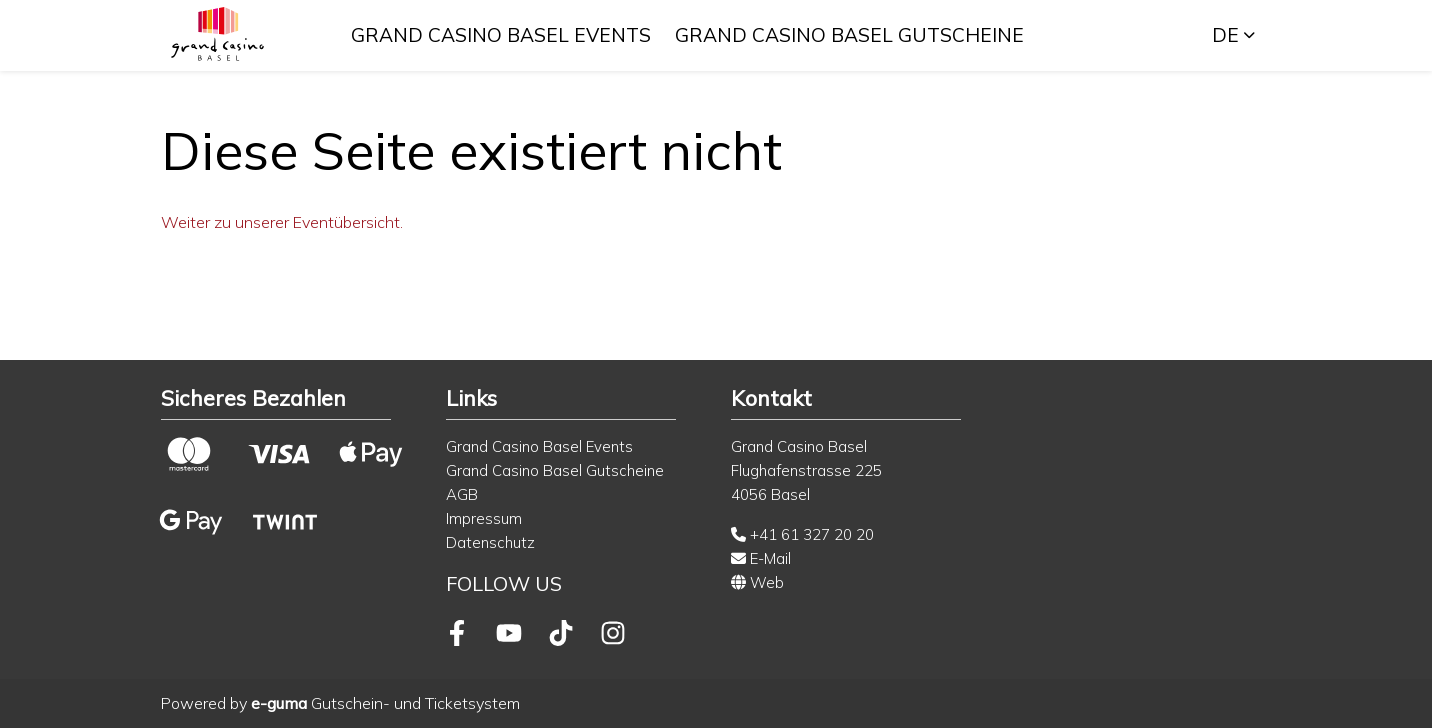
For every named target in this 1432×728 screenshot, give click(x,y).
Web (757, 582)
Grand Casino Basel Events (503, 35)
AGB (462, 494)
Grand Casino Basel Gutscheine (851, 35)
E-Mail (761, 558)
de (1225, 35)
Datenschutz (490, 542)
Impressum (484, 518)
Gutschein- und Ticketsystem (385, 703)
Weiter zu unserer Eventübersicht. (282, 222)
